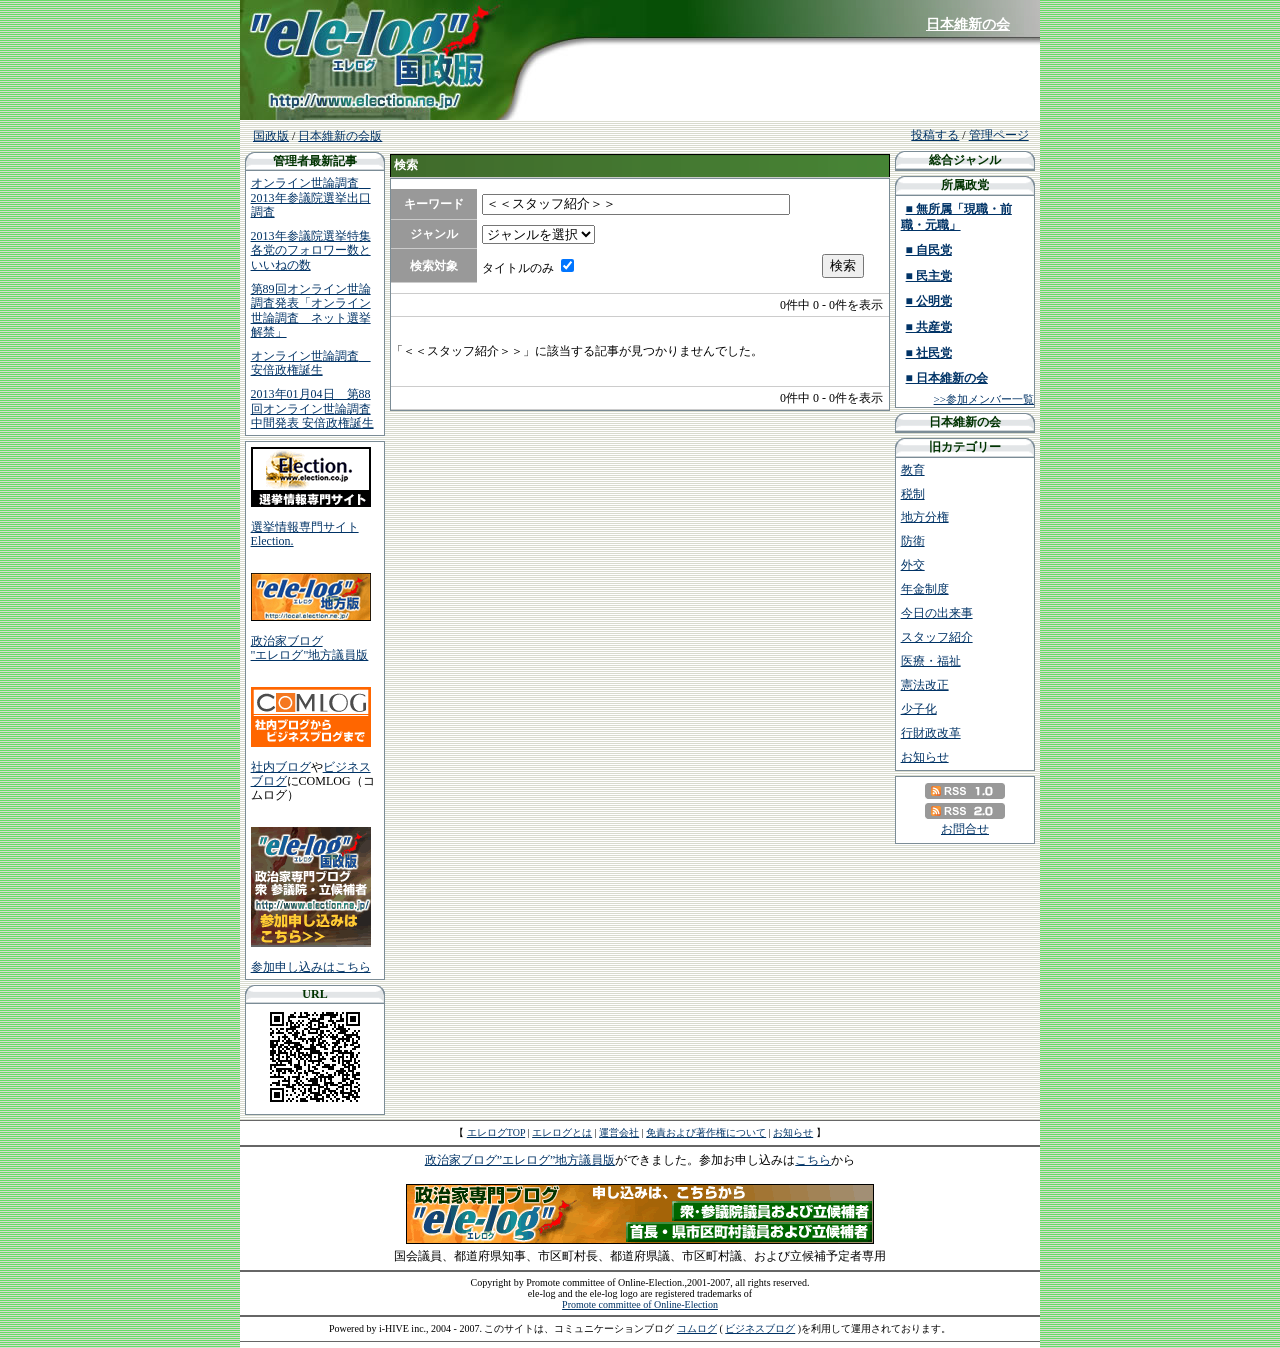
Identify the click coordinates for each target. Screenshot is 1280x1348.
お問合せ (965, 829)
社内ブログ (281, 767)
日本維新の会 (968, 24)
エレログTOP (496, 1132)
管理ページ (999, 135)
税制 (913, 494)
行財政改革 (931, 733)
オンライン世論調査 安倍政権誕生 (311, 363)
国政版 (271, 136)
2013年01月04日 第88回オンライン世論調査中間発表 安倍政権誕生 (312, 408)
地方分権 (925, 517)
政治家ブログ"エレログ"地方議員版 (310, 648)
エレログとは (562, 1132)
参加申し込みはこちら (311, 967)
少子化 (919, 709)
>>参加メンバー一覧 (984, 399)
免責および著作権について (706, 1132)
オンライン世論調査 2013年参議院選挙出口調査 (311, 197)
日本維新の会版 (340, 136)
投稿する (935, 135)
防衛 (913, 541)
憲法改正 (925, 685)
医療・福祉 (931, 661)
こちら (813, 1160)
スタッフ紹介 (937, 637)
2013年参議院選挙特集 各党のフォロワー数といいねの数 (311, 250)
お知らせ (925, 757)
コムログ (697, 1328)
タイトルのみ (518, 268)
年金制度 (925, 589)
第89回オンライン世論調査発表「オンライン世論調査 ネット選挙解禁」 (311, 310)
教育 (913, 470)
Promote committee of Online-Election (640, 1304)
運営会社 (619, 1132)
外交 (913, 565)
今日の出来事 (937, 613)
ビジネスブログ (760, 1328)
